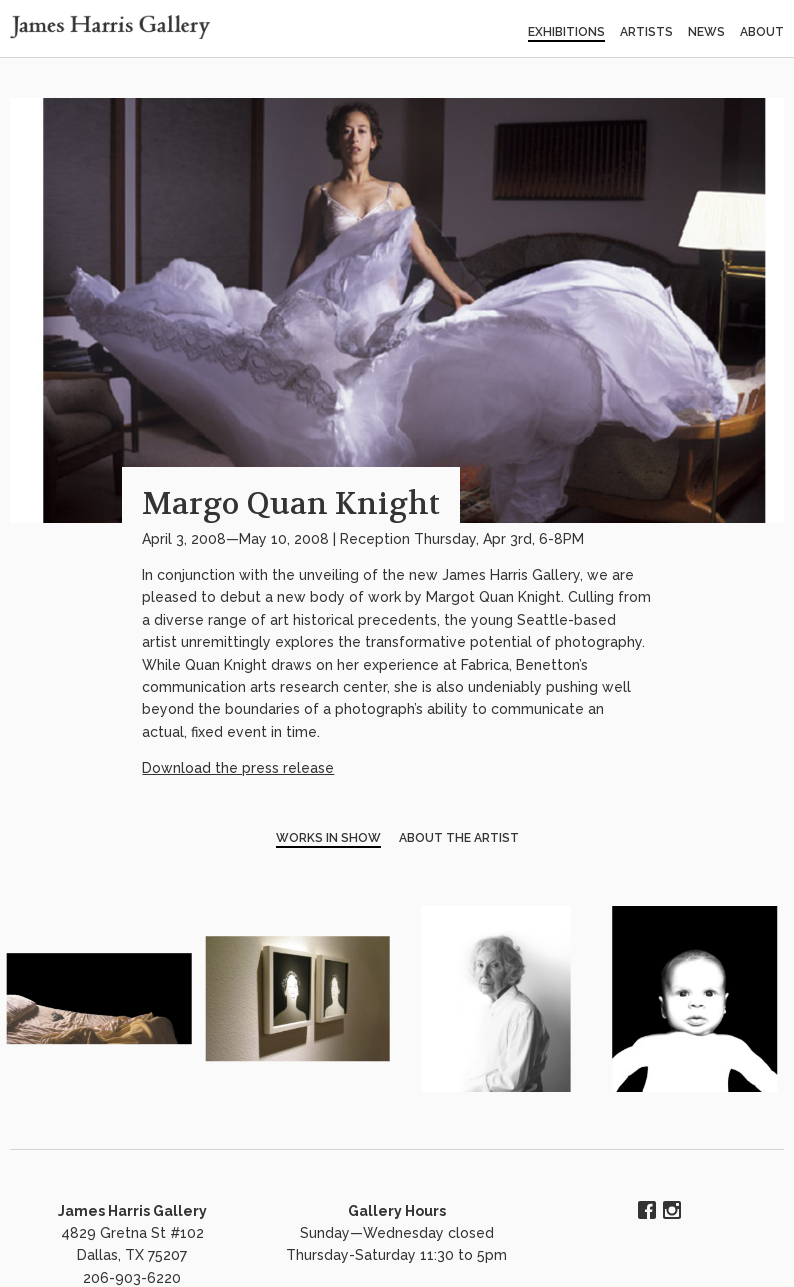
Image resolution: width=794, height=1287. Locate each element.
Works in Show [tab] (328, 838)
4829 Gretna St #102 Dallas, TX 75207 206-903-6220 (132, 1255)
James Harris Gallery (132, 1211)
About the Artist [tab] (459, 838)
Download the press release (238, 768)
